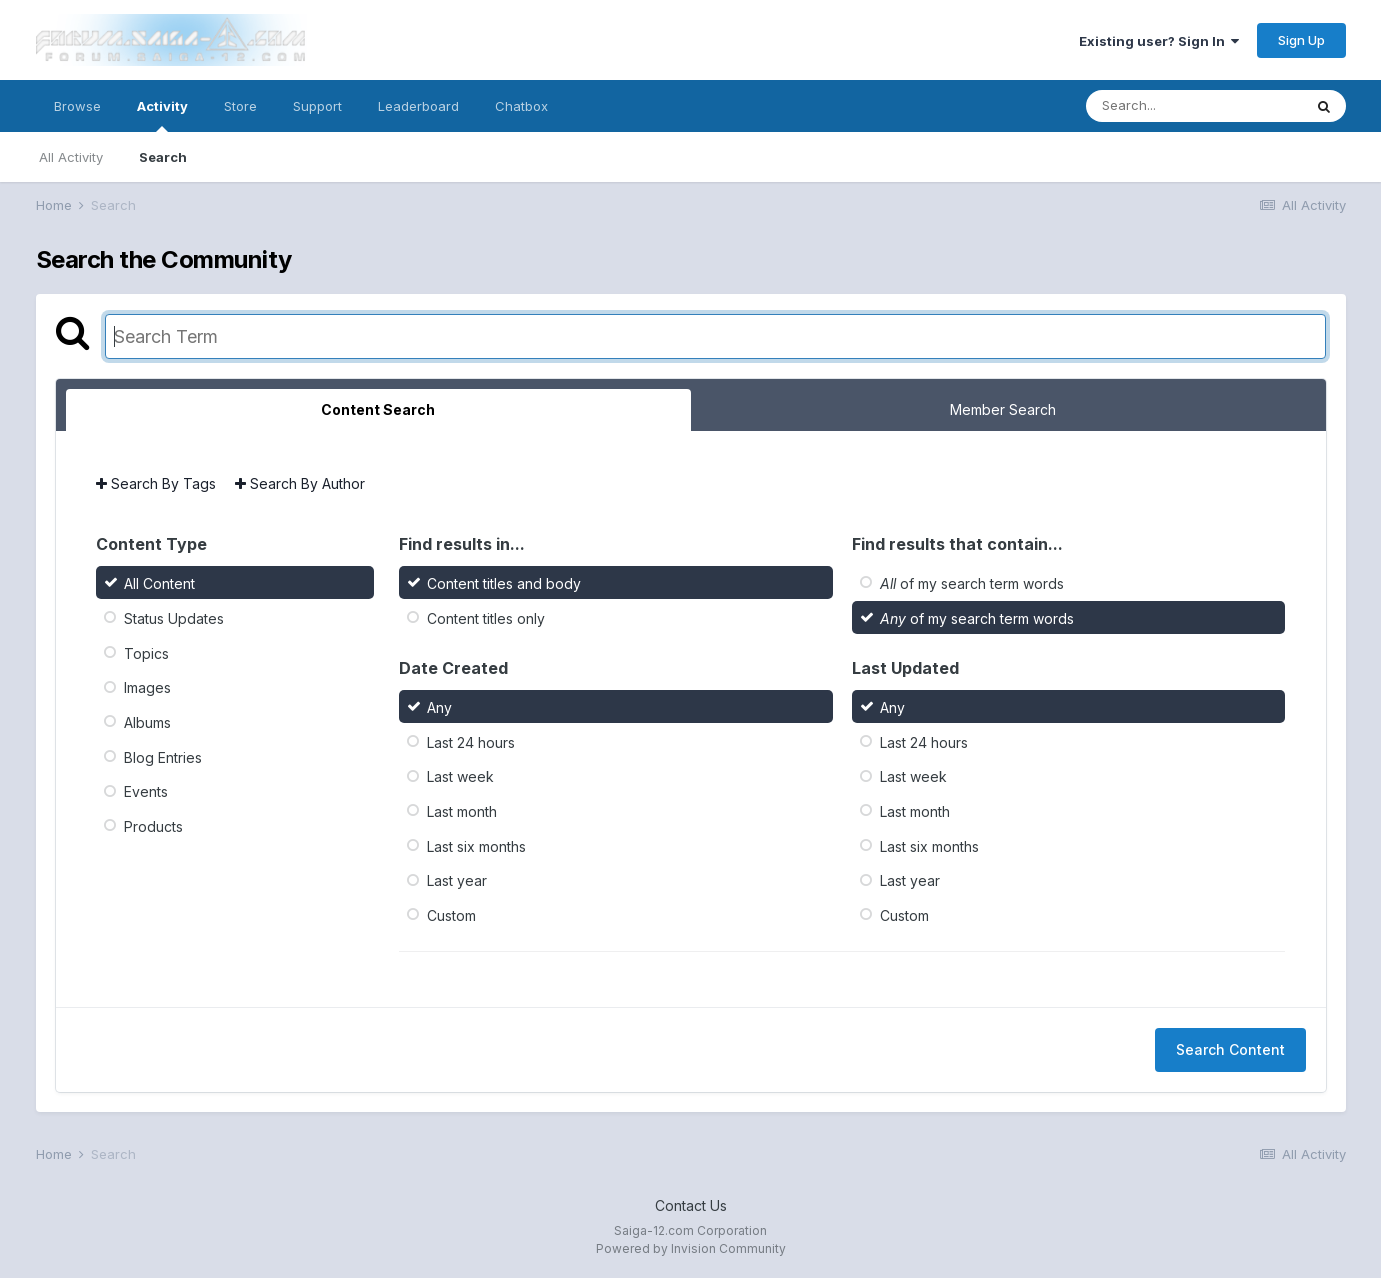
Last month (462, 811)
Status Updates (174, 618)
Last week (460, 776)
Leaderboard (418, 106)
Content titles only (486, 618)
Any (439, 707)
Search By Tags (156, 483)
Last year (457, 880)
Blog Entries (163, 756)
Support (317, 106)
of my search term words (972, 583)
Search (163, 157)
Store (240, 106)
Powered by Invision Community (691, 1248)
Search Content (1230, 1049)
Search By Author (300, 483)
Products (153, 826)
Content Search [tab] (378, 409)
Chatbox (521, 106)
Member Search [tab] (1003, 409)
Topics (146, 652)
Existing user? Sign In (1159, 41)
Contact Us (691, 1205)
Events (146, 791)
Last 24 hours (471, 741)
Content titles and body (504, 583)
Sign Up (1301, 40)
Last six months (476, 845)
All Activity (71, 157)
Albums (147, 722)
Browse (77, 106)
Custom (451, 915)
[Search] (1194, 106)
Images (147, 687)
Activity (162, 115)
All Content (159, 583)
